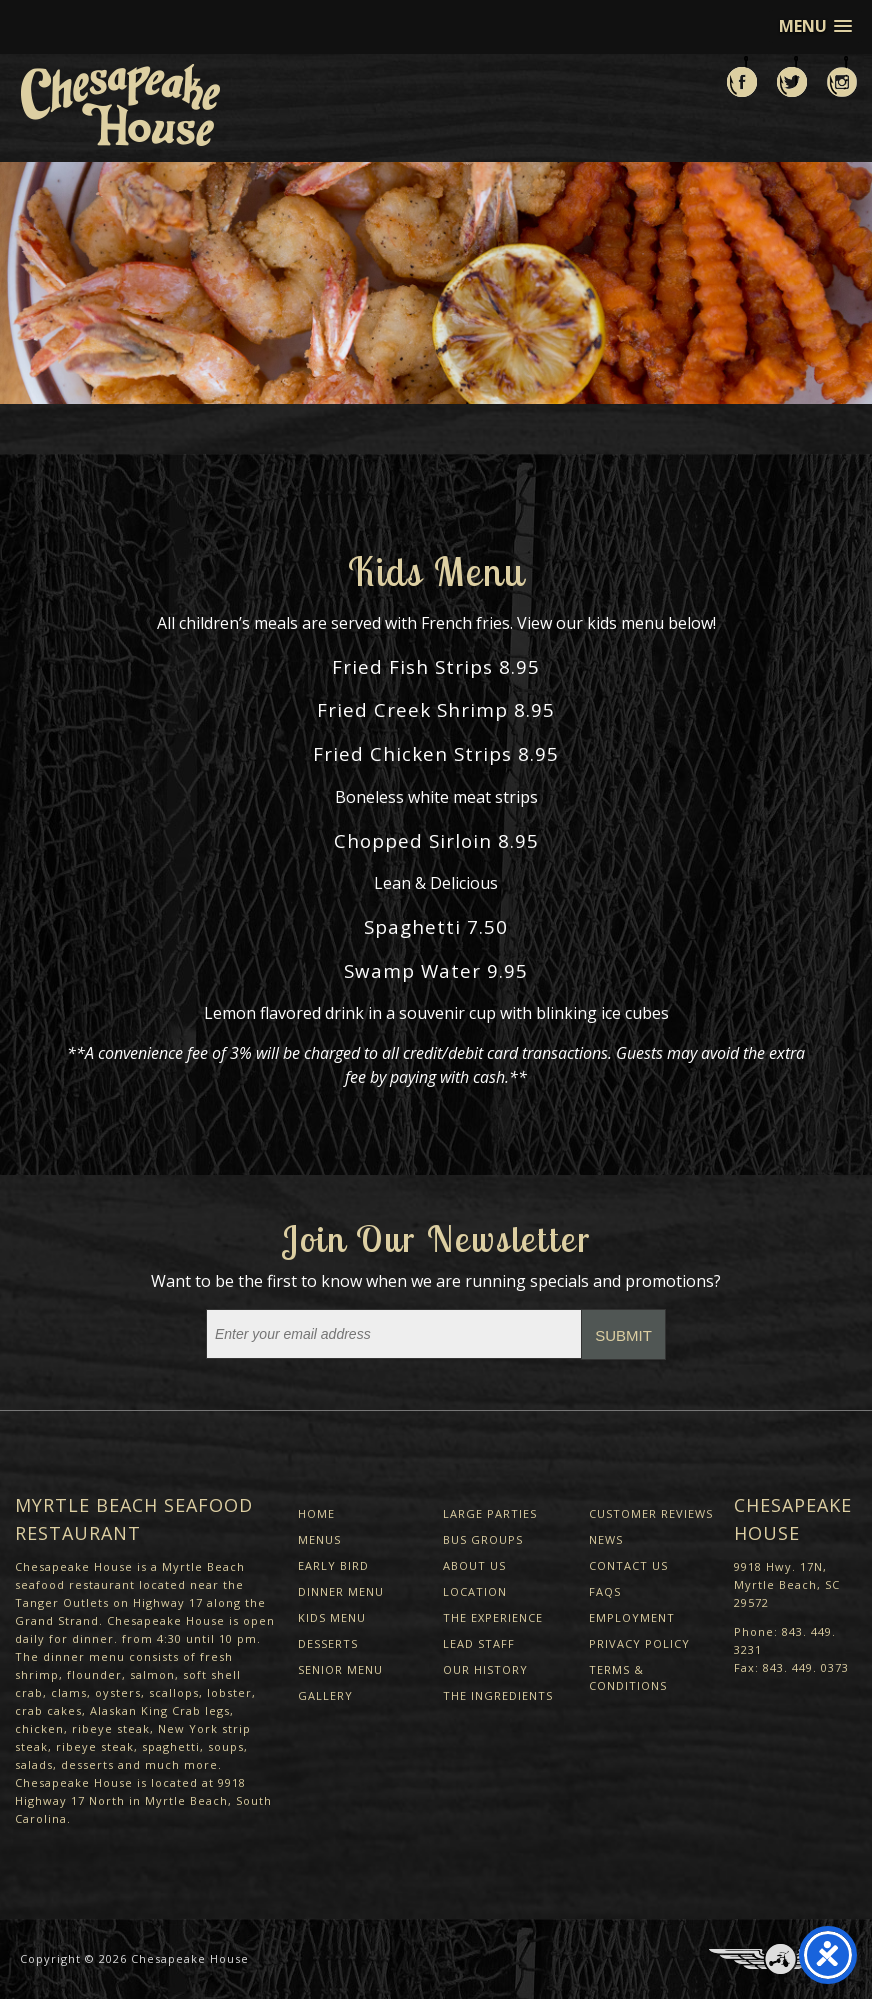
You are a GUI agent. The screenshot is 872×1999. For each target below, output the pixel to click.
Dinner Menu (341, 1591)
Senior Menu (340, 1669)
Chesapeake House (190, 1958)
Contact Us (628, 1565)
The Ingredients (498, 1695)
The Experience (493, 1617)
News (606, 1539)
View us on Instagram (842, 76)
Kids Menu (332, 1617)
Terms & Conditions (628, 1677)
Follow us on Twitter (792, 76)
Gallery (325, 1695)
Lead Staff (479, 1643)
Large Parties (490, 1513)
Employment (632, 1617)
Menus (319, 1539)
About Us (474, 1565)
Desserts (328, 1643)
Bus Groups (483, 1539)
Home (316, 1513)
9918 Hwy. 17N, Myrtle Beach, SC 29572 (787, 1584)
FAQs (605, 1591)
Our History (485, 1669)
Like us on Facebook (742, 76)
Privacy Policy (639, 1643)
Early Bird (333, 1565)
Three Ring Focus (780, 1959)
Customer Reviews (651, 1513)
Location (475, 1591)
